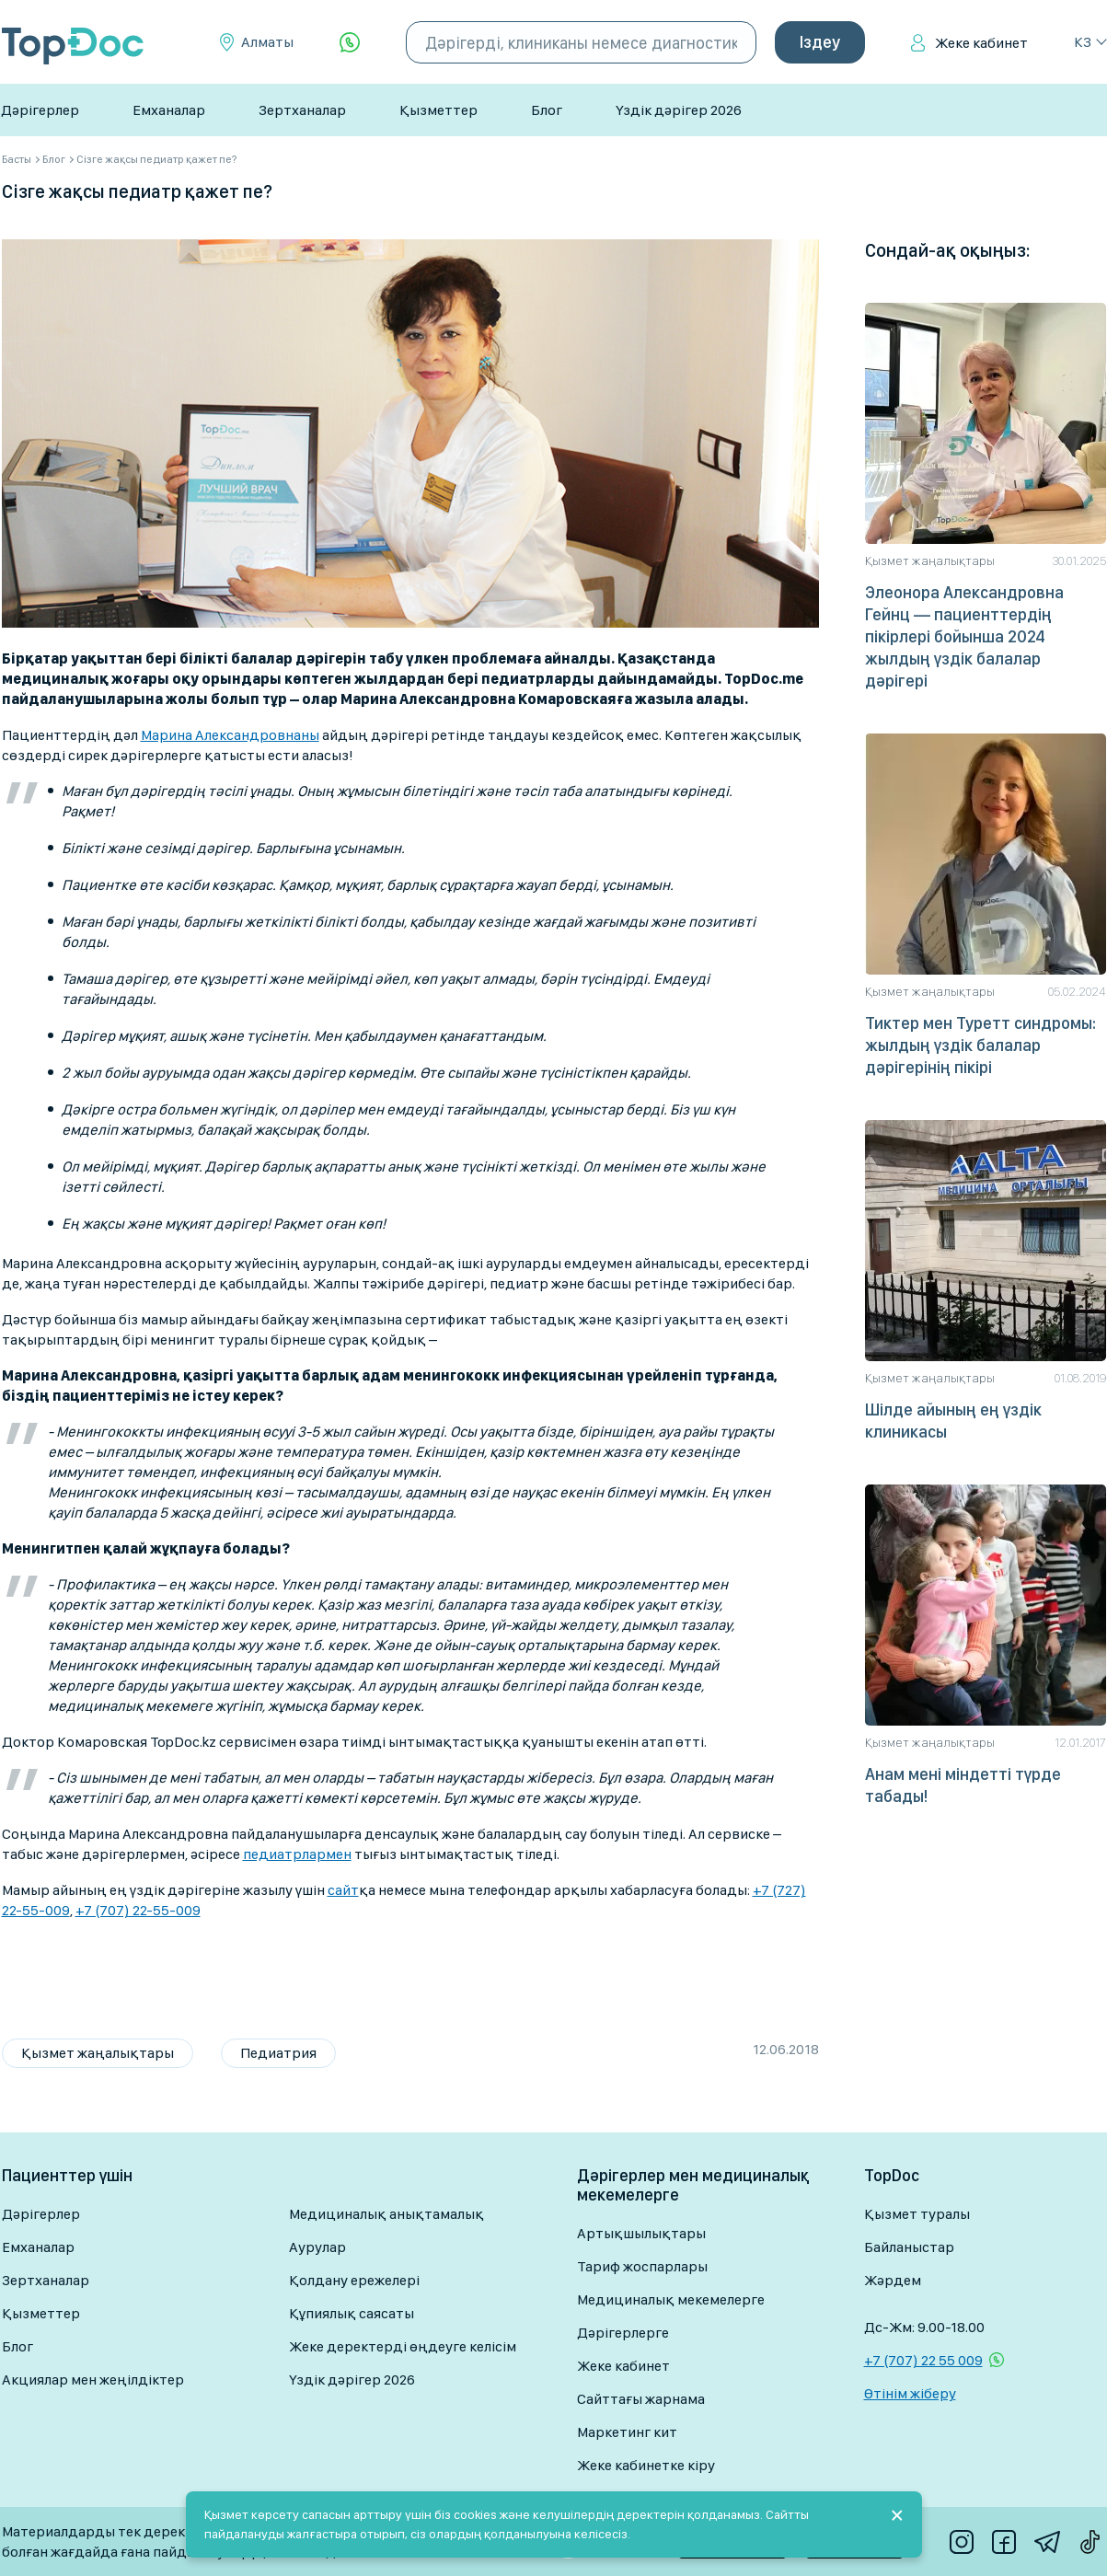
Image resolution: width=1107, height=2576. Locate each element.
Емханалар (169, 110)
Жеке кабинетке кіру (646, 2465)
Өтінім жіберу (910, 2393)
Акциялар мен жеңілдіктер (93, 2379)
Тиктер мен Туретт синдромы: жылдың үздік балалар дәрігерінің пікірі (980, 1045)
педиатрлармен (297, 1854)
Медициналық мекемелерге (671, 2299)
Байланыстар (909, 2247)
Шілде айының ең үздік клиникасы (953, 1420)
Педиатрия (278, 2053)
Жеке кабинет (981, 43)
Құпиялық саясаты (351, 2313)
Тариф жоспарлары (642, 2266)
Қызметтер (438, 110)
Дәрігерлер (40, 110)
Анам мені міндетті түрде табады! (963, 1785)
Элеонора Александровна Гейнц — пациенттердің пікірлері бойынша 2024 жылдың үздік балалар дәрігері (964, 636)
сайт (343, 1890)
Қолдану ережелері (354, 2280)
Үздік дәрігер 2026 (679, 110)
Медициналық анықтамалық (386, 2214)
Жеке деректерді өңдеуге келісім (402, 2346)
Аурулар (317, 2247)
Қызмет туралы (917, 2214)
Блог (546, 110)
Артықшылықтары (641, 2233)
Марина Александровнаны (230, 735)
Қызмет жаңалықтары (97, 2053)
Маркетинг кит (627, 2432)
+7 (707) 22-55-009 (138, 1910)
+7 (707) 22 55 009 (923, 2360)
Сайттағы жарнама (641, 2399)
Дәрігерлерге (623, 2332)
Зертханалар (302, 110)
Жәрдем (892, 2280)
